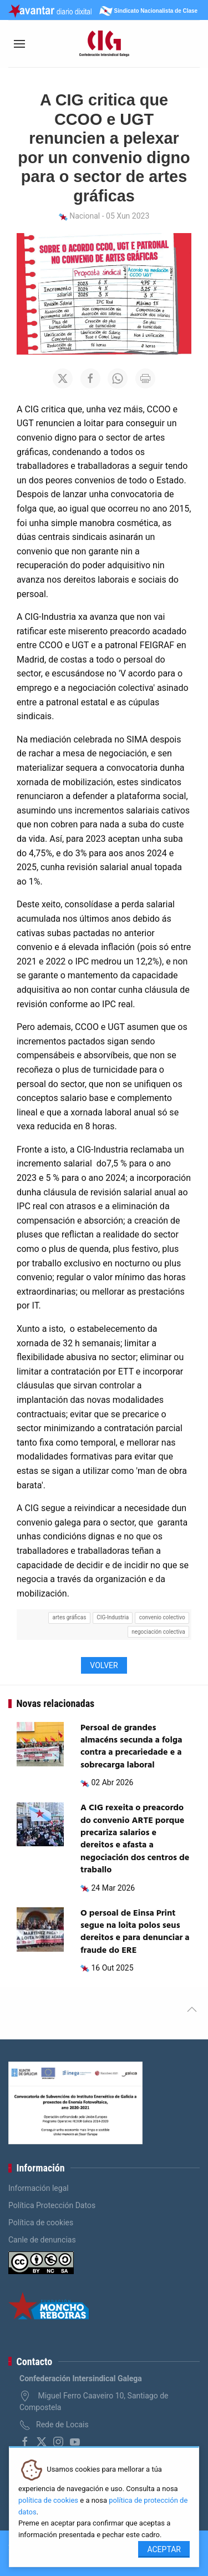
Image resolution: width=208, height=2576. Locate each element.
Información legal (38, 2188)
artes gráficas (70, 1617)
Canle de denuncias (42, 2239)
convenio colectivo (162, 1617)
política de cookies (48, 2500)
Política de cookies (40, 2222)
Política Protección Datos (51, 2205)
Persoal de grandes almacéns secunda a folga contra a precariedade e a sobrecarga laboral (131, 1746)
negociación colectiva (158, 1632)
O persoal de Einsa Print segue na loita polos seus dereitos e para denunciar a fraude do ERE (135, 1932)
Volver (104, 1665)
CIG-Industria (113, 1617)
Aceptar (164, 2549)
